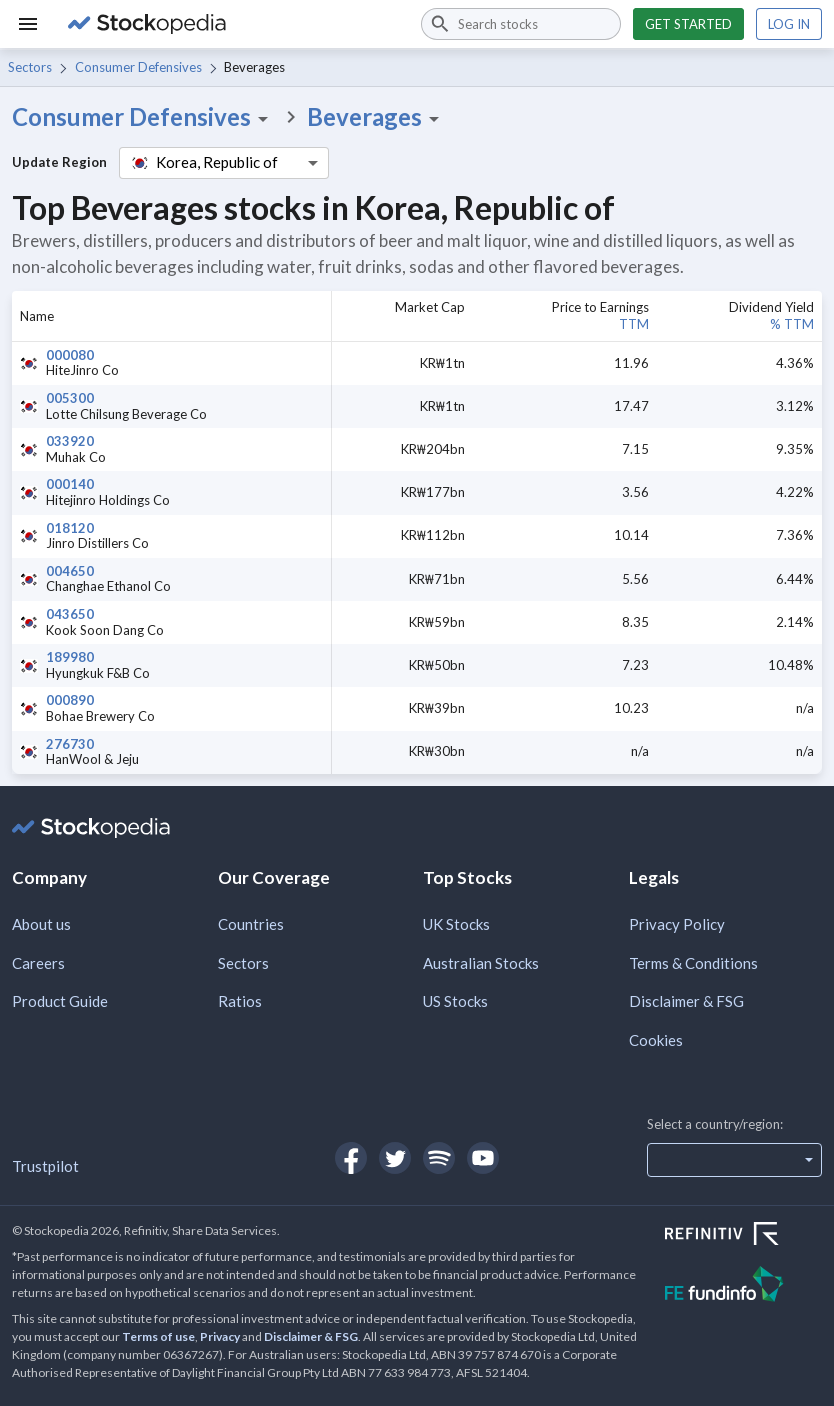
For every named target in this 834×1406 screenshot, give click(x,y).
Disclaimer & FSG (686, 1001)
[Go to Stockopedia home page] (232, 24)
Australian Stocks (481, 963)
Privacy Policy (677, 924)
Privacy (220, 1336)
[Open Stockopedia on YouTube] (483, 1158)
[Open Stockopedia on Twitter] (395, 1158)
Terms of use (158, 1336)
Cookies (656, 1040)
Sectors (30, 67)
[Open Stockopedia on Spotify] (439, 1158)
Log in (789, 24)
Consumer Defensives (138, 67)
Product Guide (60, 1001)
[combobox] (521, 24)
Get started (688, 24)
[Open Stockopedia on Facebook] (351, 1158)
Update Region (59, 162)
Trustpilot (45, 1166)
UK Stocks (456, 924)
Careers (38, 963)
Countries (251, 924)
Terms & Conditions (693, 963)
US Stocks (455, 1001)
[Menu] (28, 24)
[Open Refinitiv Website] (743, 1236)
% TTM (792, 324)
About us (41, 924)
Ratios (240, 1001)
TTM (634, 324)
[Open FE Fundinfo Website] (743, 1286)
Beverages (376, 117)
